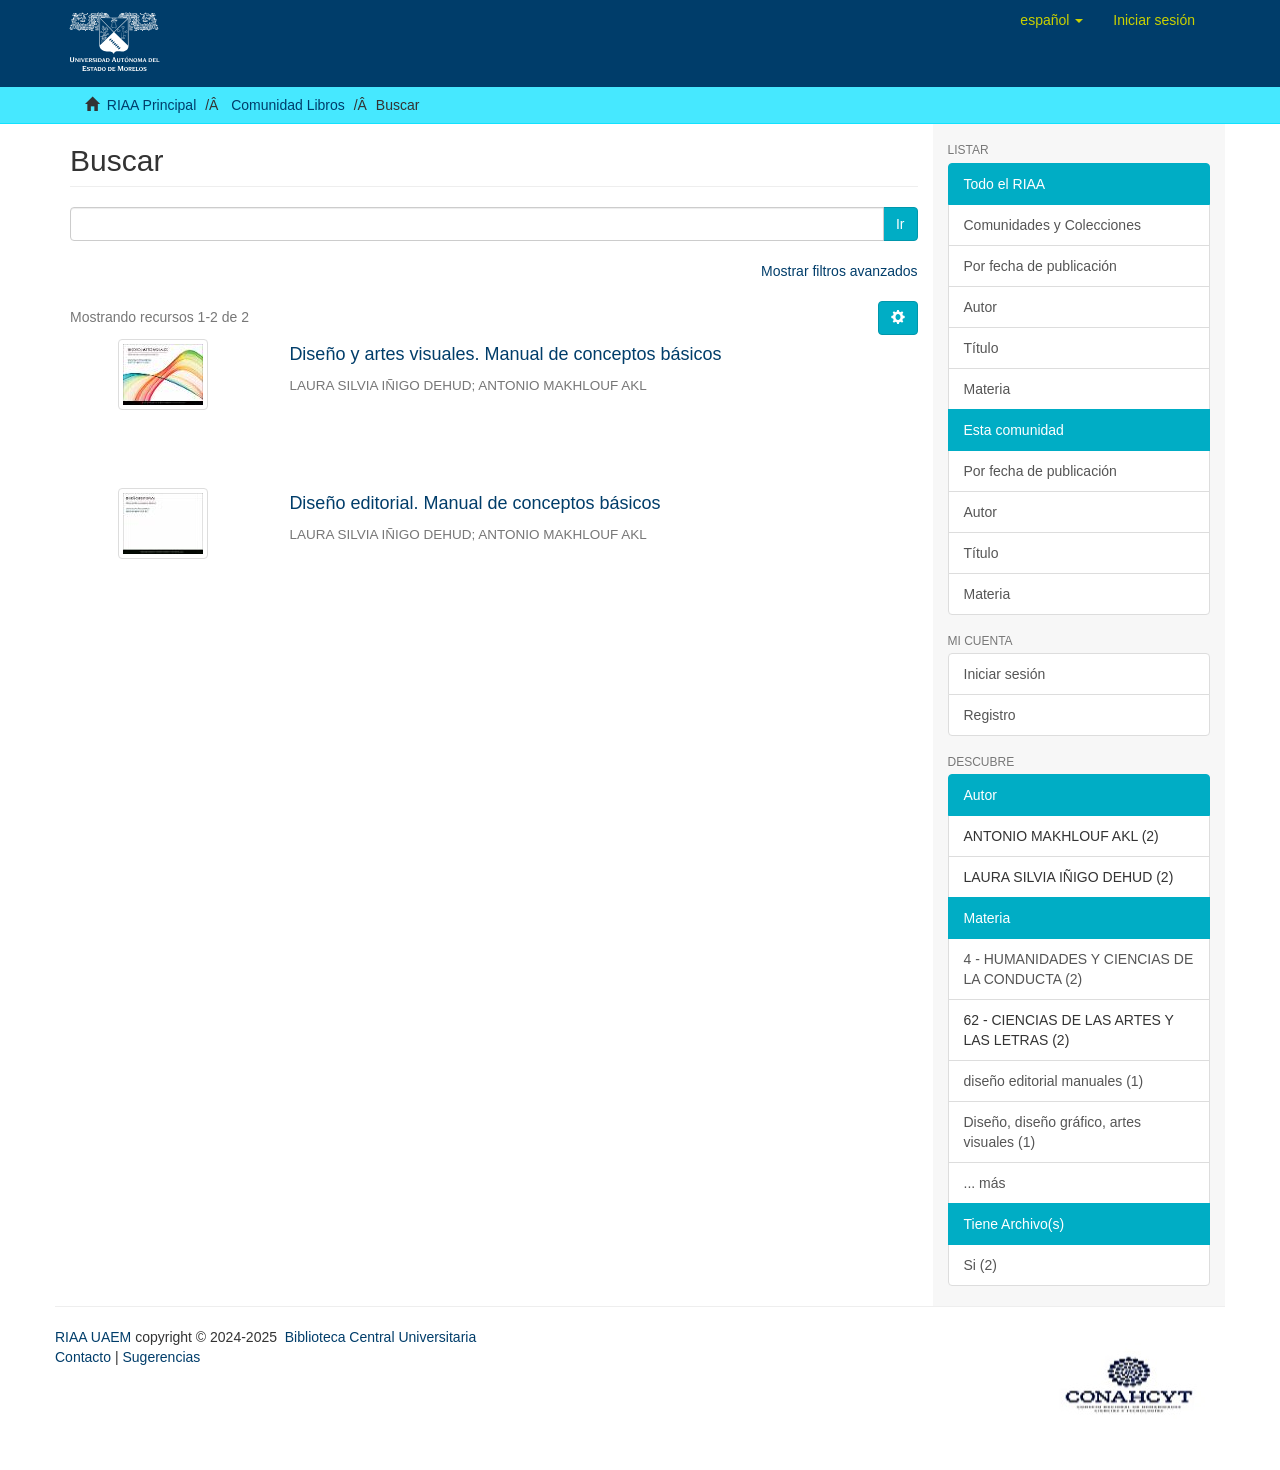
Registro (990, 715)
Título (981, 348)
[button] (1051, 20)
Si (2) (980, 1265)
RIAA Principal (151, 105)
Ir (900, 224)
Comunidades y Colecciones (1052, 225)
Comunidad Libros (288, 105)
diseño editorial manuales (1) (1054, 1081)
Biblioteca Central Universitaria (380, 1337)
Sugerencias (161, 1357)
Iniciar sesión (1005, 674)
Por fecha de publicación (1040, 266)
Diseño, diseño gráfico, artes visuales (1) (1052, 1132)
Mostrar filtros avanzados (839, 271)
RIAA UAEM (95, 1337)
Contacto (83, 1357)
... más (985, 1183)
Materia (987, 389)
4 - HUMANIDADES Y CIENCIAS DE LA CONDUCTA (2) (1079, 969)
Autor (980, 307)
